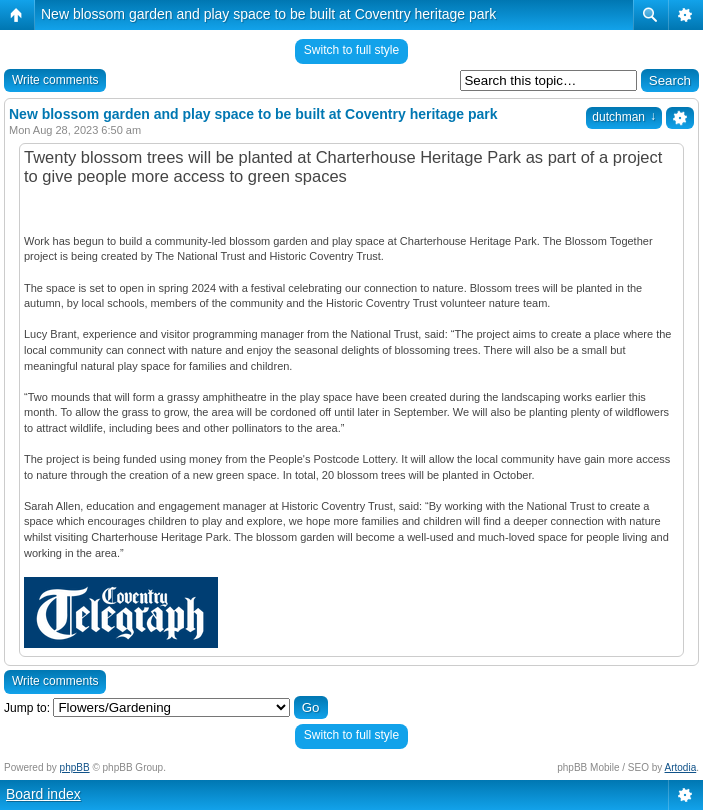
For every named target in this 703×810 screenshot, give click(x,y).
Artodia (681, 767)
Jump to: (27, 708)
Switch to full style (351, 50)
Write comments (55, 80)
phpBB (75, 767)
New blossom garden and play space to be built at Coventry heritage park (268, 14)
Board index (43, 794)
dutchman (624, 117)
